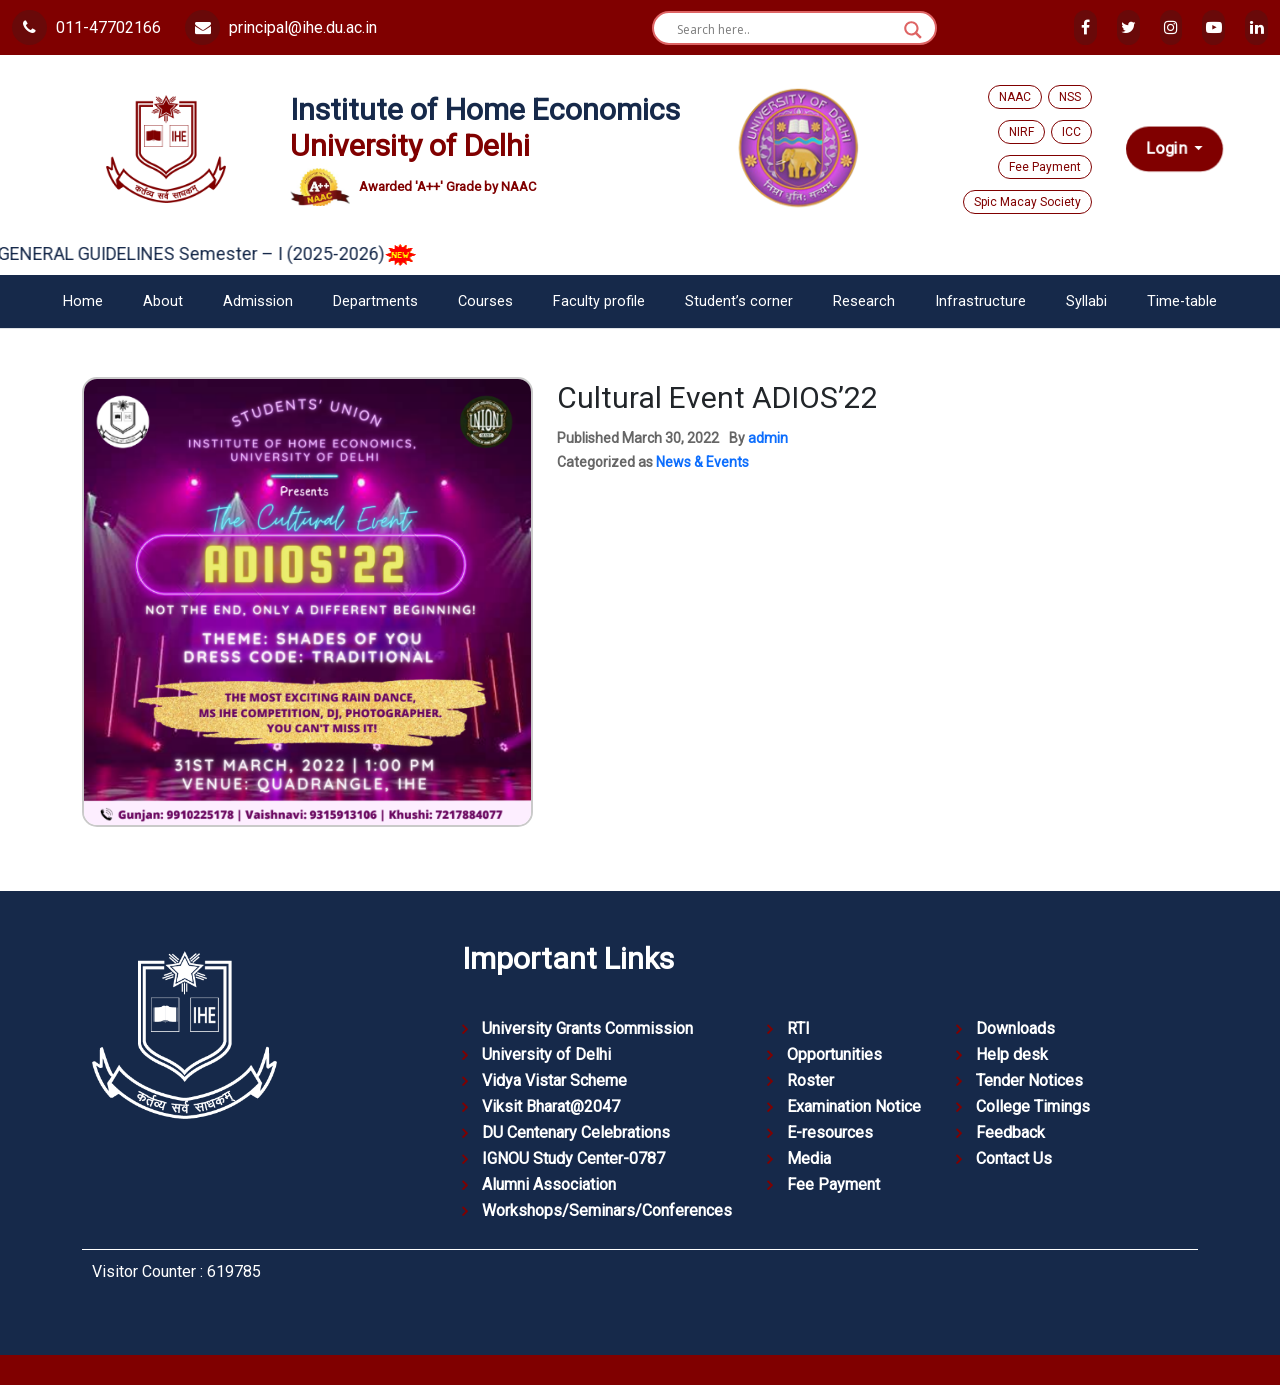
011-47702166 (86, 27)
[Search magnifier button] (913, 30)
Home (83, 301)
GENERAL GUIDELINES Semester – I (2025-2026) (220, 253)
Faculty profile (599, 301)
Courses (485, 301)
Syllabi (1086, 301)
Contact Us (1014, 1158)
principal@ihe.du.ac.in (281, 27)
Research (864, 301)
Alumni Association (549, 1184)
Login (1168, 149)
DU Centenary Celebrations (576, 1132)
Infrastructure (980, 301)
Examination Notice (854, 1106)
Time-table (1182, 301)
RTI (798, 1028)
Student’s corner (739, 301)
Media (809, 1158)
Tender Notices (1029, 1080)
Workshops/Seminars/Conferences (607, 1210)
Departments (375, 301)
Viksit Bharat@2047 (551, 1106)
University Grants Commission (587, 1028)
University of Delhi (546, 1054)
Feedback (1010, 1132)
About (163, 301)
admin (768, 438)
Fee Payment (1045, 167)
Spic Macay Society (1027, 202)
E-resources (830, 1132)
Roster (810, 1080)
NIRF (1021, 132)
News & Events (702, 462)
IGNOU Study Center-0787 (573, 1158)
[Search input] (785, 30)
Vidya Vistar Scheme (554, 1080)
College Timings (1033, 1106)
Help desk (1012, 1054)
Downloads (1015, 1028)
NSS (1070, 97)
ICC (1071, 132)
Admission (258, 301)
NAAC (1015, 97)
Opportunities (834, 1054)
